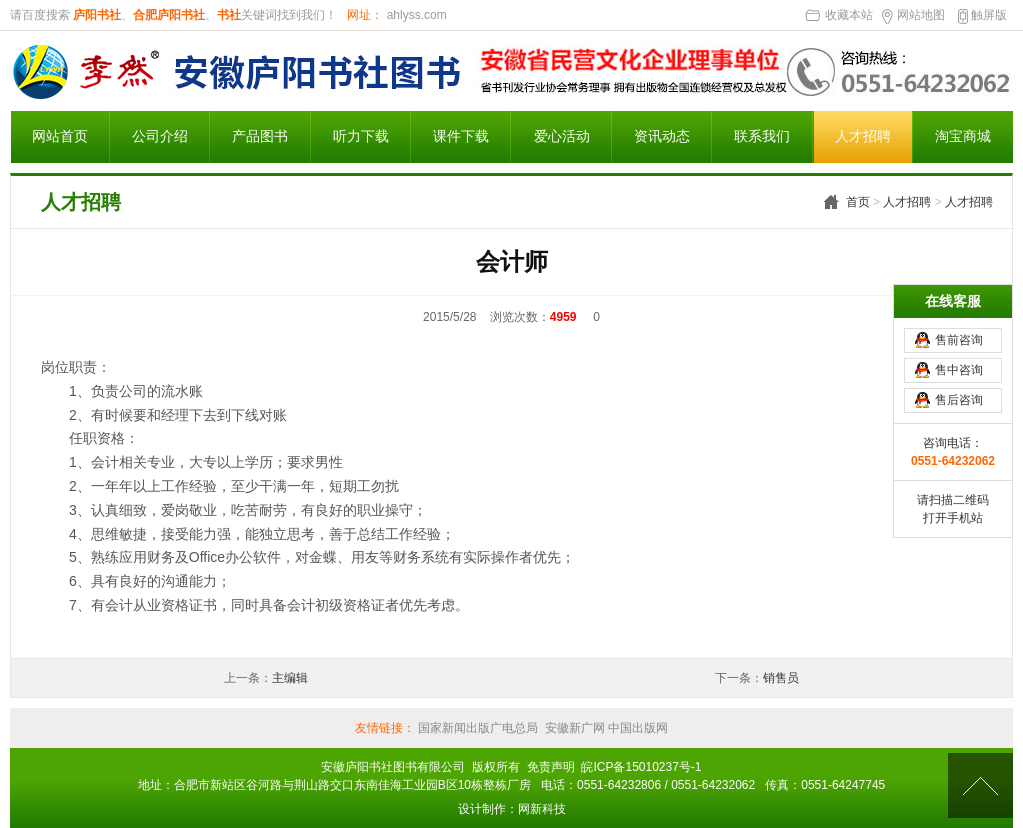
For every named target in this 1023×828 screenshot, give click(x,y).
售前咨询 (959, 333)
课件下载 (461, 136)
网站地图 (921, 15)
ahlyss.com (414, 15)
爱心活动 (562, 136)
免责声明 (551, 767)
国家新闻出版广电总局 (478, 728)
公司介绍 (160, 136)
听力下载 (361, 136)
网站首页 (60, 136)
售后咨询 (959, 393)
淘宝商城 (963, 136)
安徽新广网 (575, 728)
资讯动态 (662, 136)
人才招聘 (863, 136)
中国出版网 (636, 728)
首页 (858, 202)
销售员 (781, 678)
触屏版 (989, 15)
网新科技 (542, 809)
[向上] (980, 785)
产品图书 (260, 136)
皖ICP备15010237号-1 (641, 767)
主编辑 (290, 678)
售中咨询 (959, 363)
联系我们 (762, 136)
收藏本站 (849, 15)
